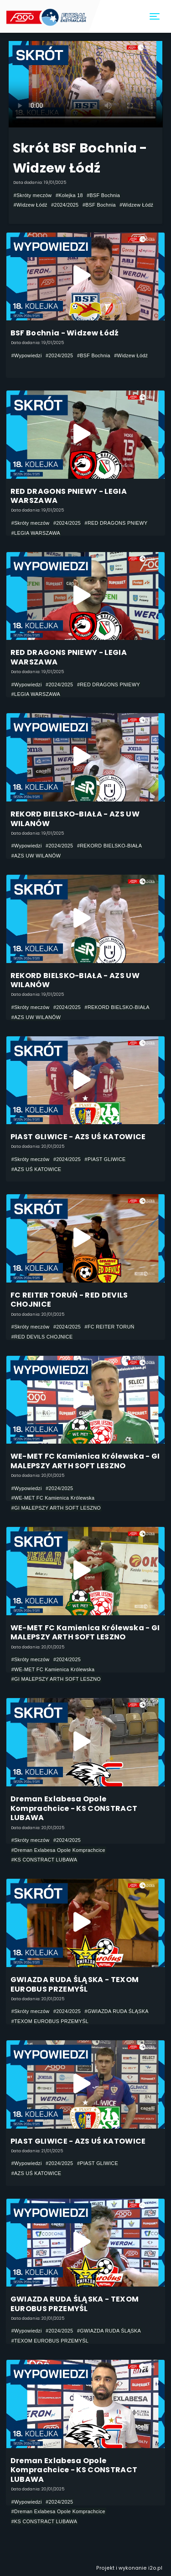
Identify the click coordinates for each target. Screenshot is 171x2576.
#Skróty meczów (33, 195)
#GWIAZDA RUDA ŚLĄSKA (117, 2011)
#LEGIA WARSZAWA (35, 533)
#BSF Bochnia (103, 195)
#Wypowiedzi (26, 355)
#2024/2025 (64, 205)
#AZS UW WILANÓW (36, 855)
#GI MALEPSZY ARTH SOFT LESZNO (56, 1508)
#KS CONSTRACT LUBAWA (44, 1859)
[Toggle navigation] (155, 16)
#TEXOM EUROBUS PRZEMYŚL (49, 2021)
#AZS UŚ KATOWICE (36, 1169)
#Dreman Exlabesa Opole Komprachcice (58, 1850)
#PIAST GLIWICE (105, 1159)
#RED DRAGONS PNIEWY (116, 523)
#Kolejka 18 (69, 195)
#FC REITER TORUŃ (110, 1326)
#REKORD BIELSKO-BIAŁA (109, 845)
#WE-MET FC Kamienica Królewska (53, 1498)
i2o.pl (155, 2568)
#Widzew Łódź (30, 205)
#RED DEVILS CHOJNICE (42, 1336)
